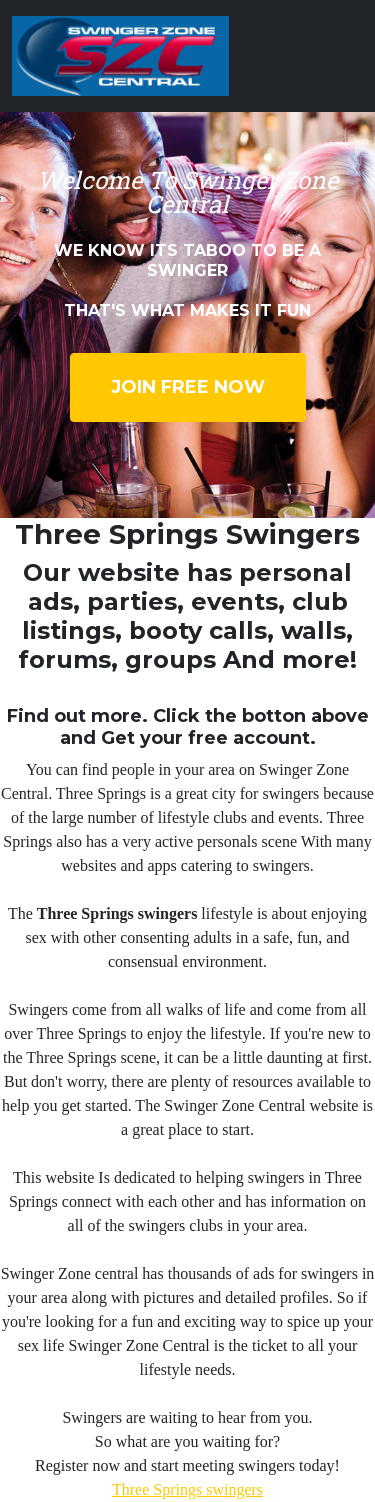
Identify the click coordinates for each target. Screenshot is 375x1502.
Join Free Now (188, 387)
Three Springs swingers (187, 1489)
